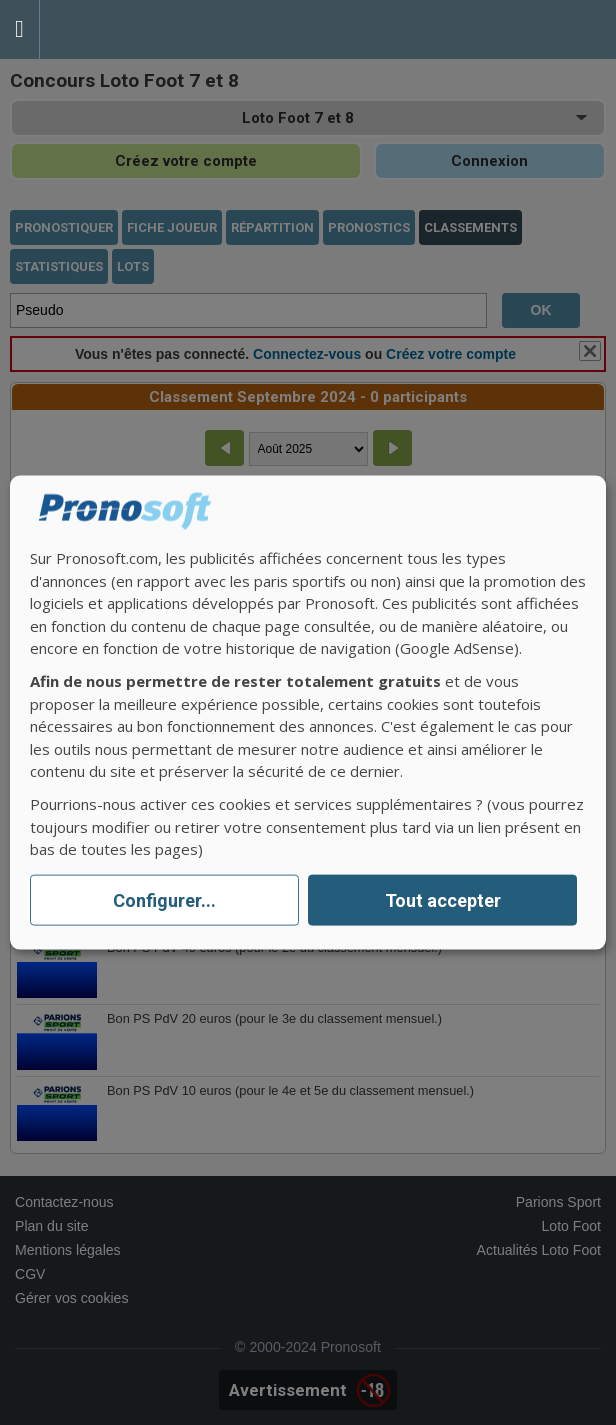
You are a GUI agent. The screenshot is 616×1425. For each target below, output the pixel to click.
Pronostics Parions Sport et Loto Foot (130, 29)
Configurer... (164, 900)
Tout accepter (443, 900)
